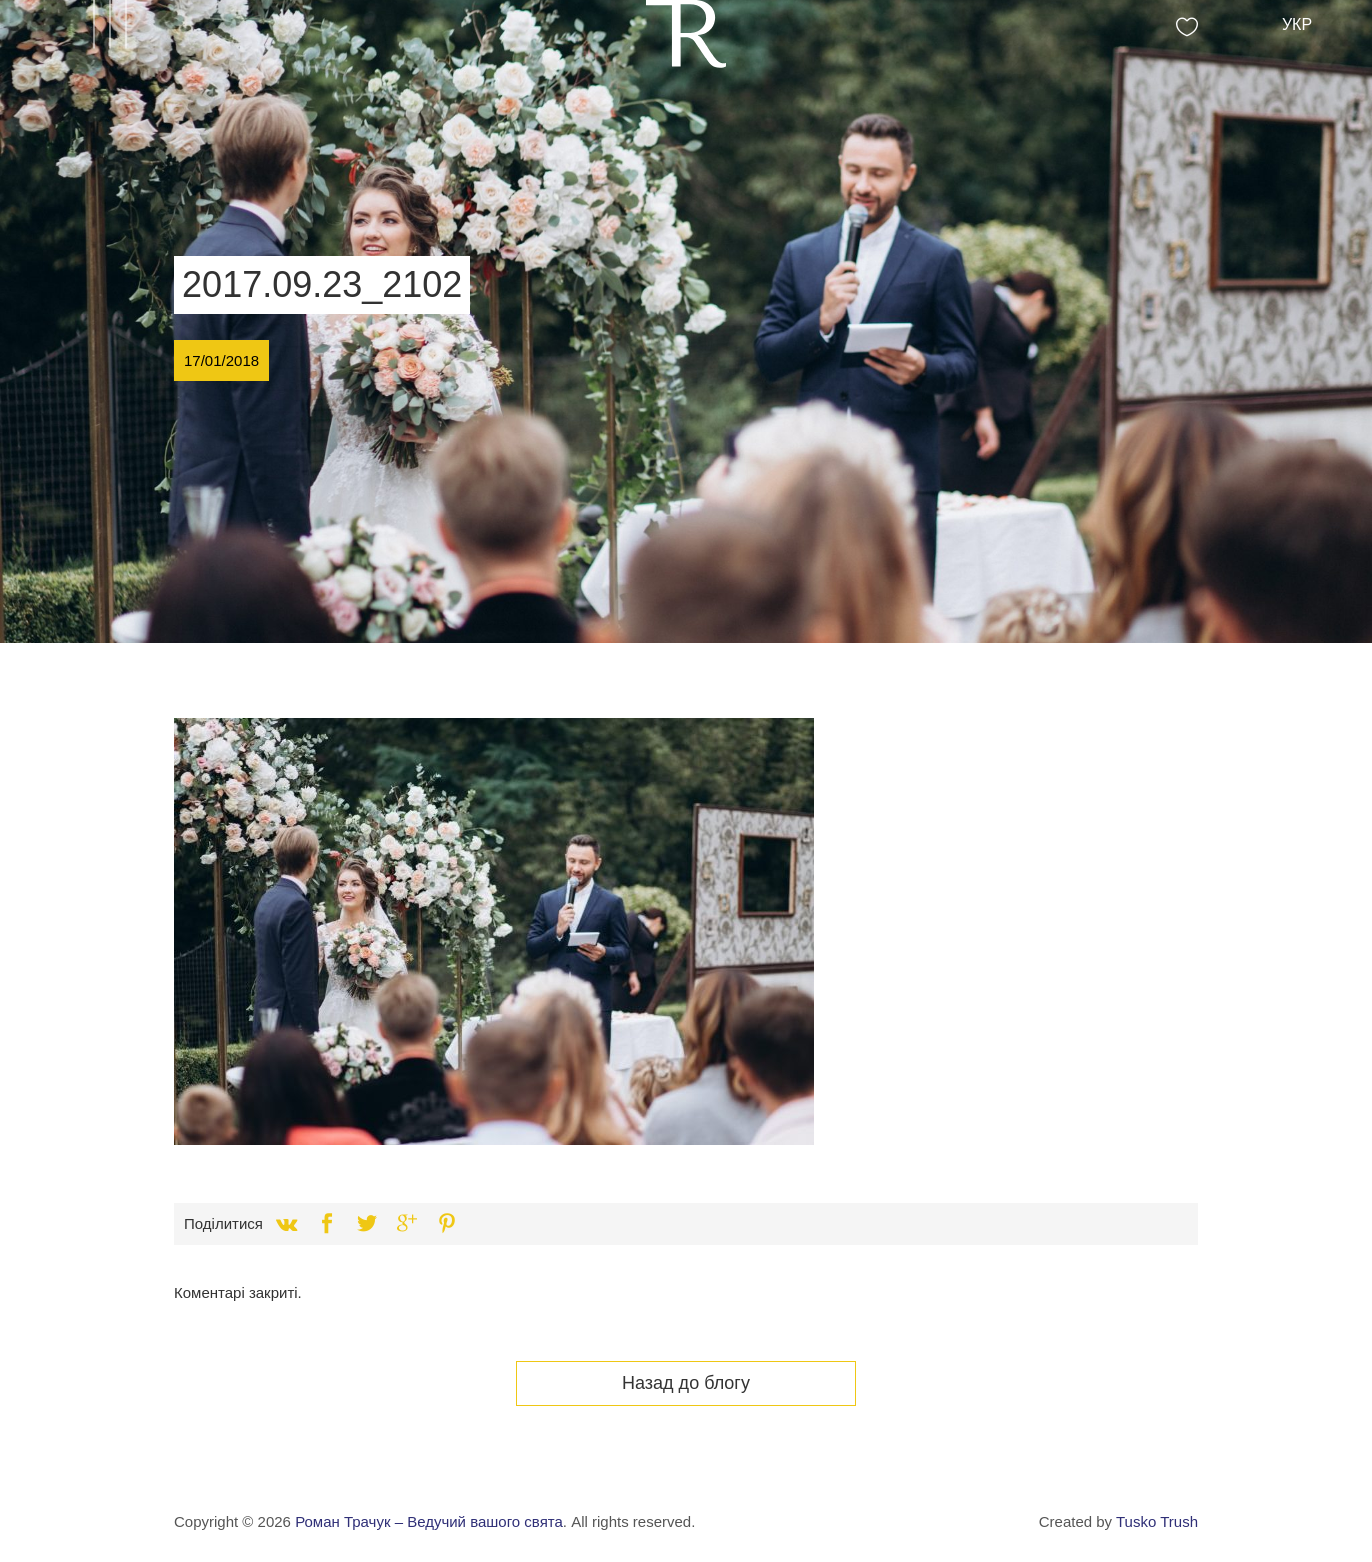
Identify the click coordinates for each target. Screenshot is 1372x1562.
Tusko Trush (1157, 1521)
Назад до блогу (686, 1383)
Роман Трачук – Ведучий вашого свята (429, 1521)
